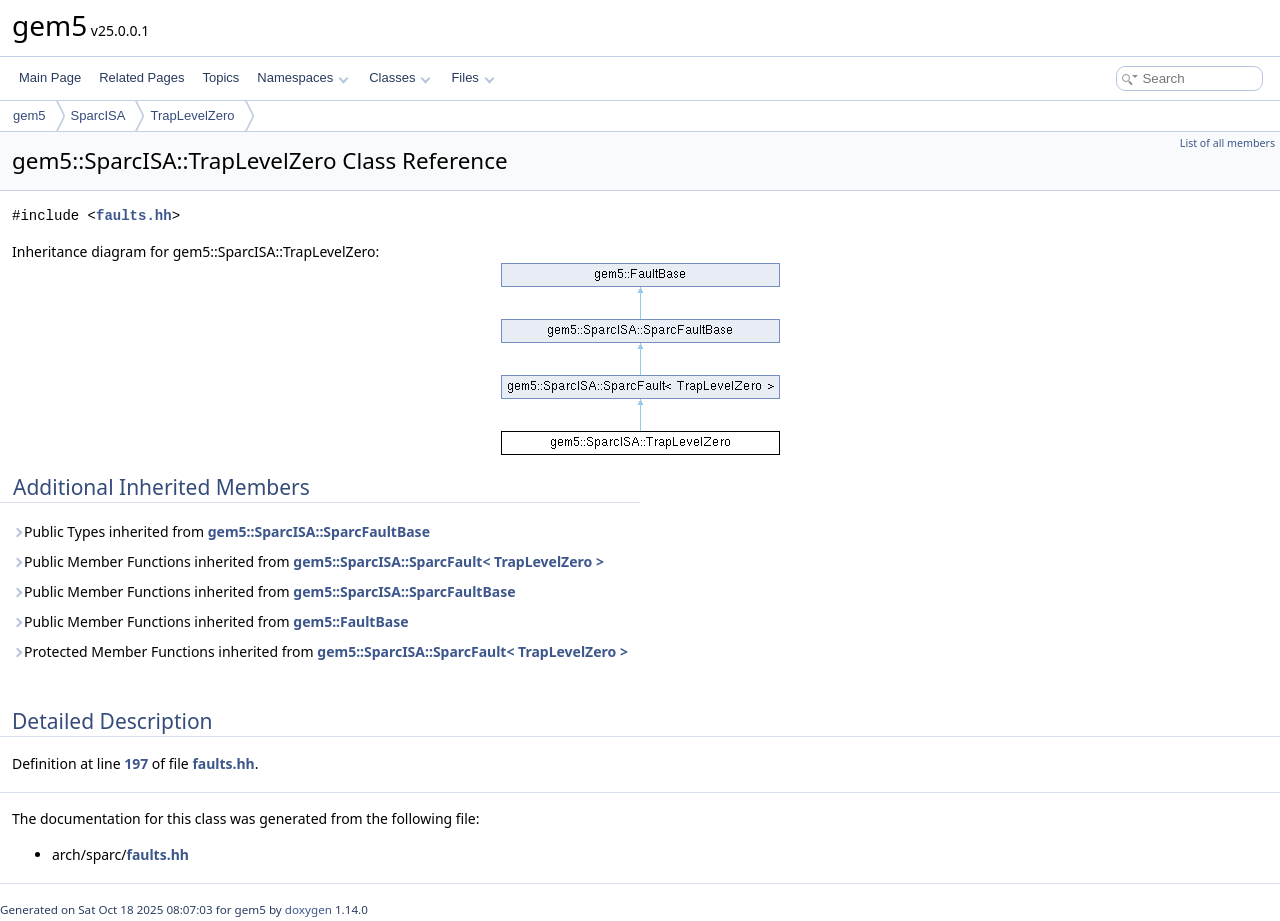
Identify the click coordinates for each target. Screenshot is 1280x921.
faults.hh (134, 215)
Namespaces (302, 77)
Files (472, 77)
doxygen (308, 909)
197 (136, 763)
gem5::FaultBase (350, 621)
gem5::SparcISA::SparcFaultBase (319, 531)
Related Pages (141, 77)
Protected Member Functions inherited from (320, 651)
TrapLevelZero (192, 115)
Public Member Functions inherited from (308, 561)
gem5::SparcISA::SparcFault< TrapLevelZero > (448, 561)
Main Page (50, 77)
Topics (220, 77)
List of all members (1227, 143)
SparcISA (98, 115)
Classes (400, 77)
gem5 (29, 115)
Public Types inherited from (221, 531)
